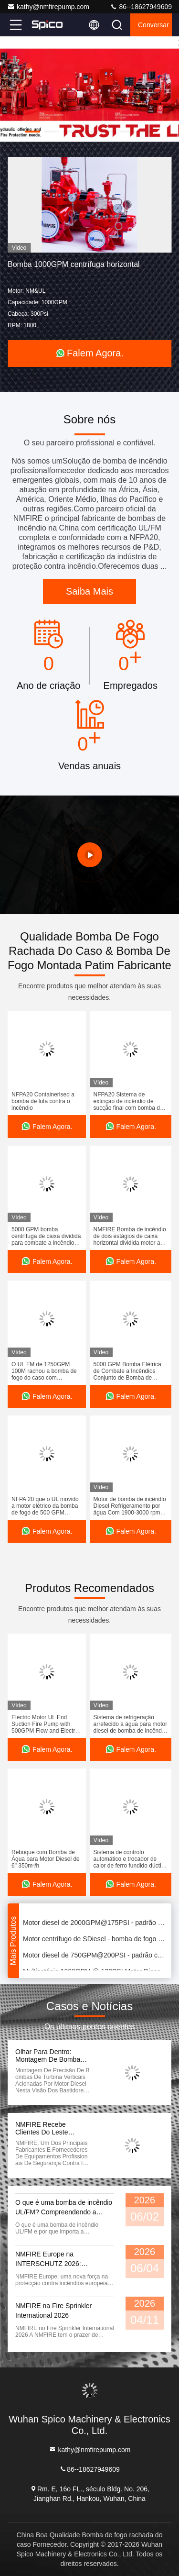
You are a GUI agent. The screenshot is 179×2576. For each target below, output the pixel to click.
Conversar (153, 25)
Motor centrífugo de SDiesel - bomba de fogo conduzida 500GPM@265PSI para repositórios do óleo (95, 1940)
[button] (32, 132)
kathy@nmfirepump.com (48, 7)
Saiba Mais (89, 591)
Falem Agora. (89, 353)
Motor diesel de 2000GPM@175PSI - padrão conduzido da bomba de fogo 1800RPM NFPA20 (95, 1924)
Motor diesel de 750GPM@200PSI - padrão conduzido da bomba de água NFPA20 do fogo (95, 1956)
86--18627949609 (141, 7)
